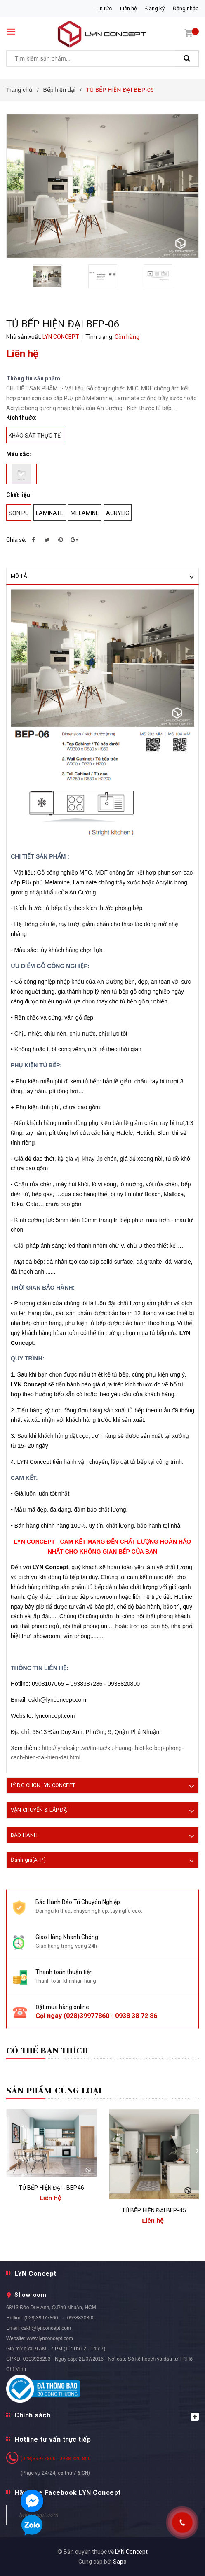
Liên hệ (128, 8)
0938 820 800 (75, 2459)
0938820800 (81, 2318)
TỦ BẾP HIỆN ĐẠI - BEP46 (51, 2187)
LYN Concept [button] (35, 2273)
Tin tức (104, 8)
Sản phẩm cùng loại (54, 2090)
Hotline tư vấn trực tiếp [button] (52, 2439)
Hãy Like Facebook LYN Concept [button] (67, 2493)
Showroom (30, 2294)
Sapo (120, 2561)
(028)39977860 (86, 2016)
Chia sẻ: (16, 540)
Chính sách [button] (106, 2416)
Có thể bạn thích (47, 2051)
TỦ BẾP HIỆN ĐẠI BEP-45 (154, 2210)
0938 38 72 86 (136, 2016)
